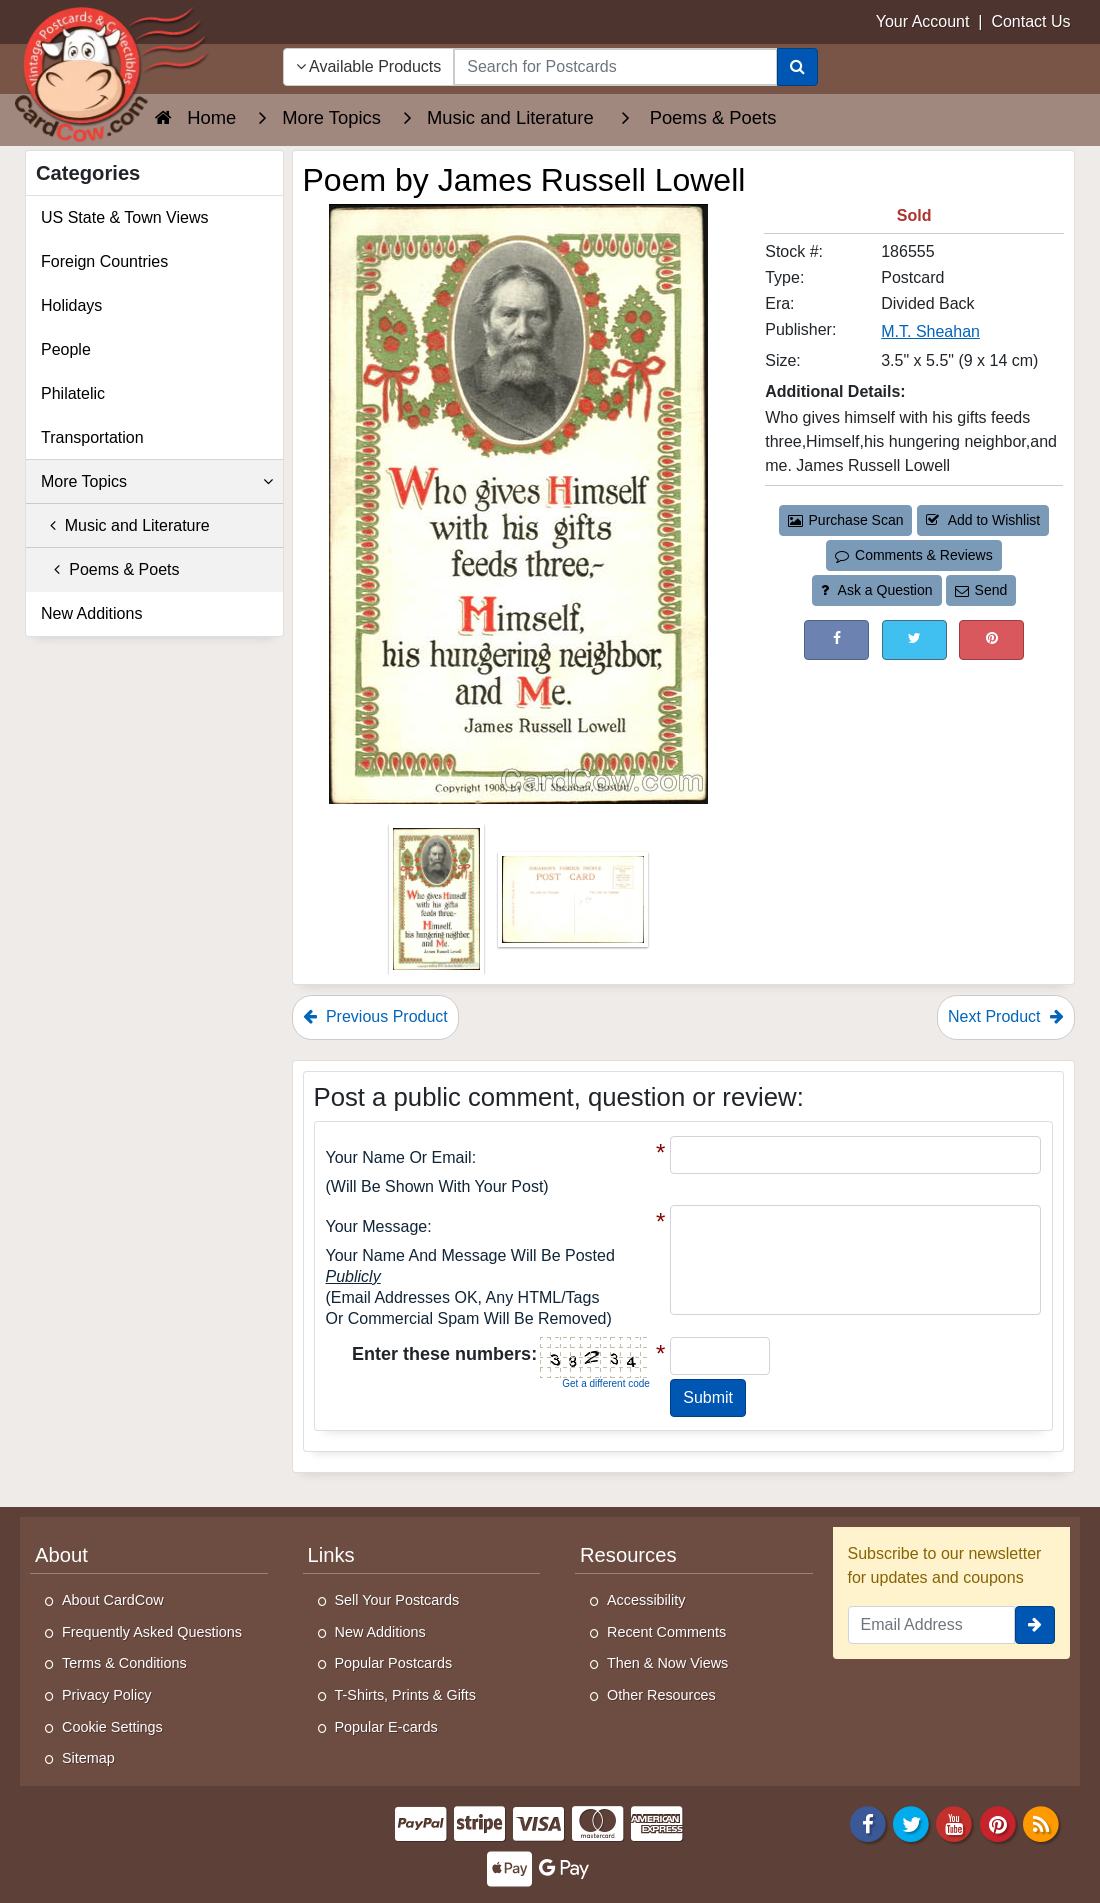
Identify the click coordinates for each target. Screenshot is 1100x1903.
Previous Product (375, 1016)
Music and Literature (125, 525)
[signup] (1035, 1625)
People (66, 349)
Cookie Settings (112, 1727)
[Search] (797, 67)
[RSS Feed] (1041, 1822)
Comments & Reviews (913, 555)
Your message (377, 1226)
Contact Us (1030, 21)
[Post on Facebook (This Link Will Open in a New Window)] (836, 639)
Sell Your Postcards (397, 1600)
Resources (628, 1555)
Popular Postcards (394, 1663)
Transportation (92, 437)
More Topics (157, 482)
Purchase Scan (846, 520)
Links (331, 1555)
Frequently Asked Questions (152, 1632)
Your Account (923, 21)
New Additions (91, 613)
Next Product (1006, 1016)
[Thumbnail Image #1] (438, 905)
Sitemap (88, 1758)
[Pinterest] (998, 1822)
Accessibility (646, 1600)
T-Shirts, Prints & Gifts (406, 1695)
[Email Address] (932, 1625)
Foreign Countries (104, 261)
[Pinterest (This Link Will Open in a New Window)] (991, 639)
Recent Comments (666, 1632)
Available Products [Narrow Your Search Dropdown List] (369, 66)
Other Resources (661, 1695)
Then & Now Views (667, 1663)
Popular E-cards (386, 1727)
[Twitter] (911, 1822)
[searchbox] (615, 67)
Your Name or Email (399, 1157)
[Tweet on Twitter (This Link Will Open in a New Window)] (914, 639)
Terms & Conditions (124, 1663)
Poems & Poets (110, 569)
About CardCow (113, 1600)
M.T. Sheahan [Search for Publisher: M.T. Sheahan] (930, 331)
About (61, 1555)
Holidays (71, 305)
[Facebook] (868, 1822)
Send (981, 590)
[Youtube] (955, 1822)
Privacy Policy (107, 1695)
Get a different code (606, 1383)
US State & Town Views (125, 217)
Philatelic (73, 393)
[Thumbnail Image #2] (573, 905)
